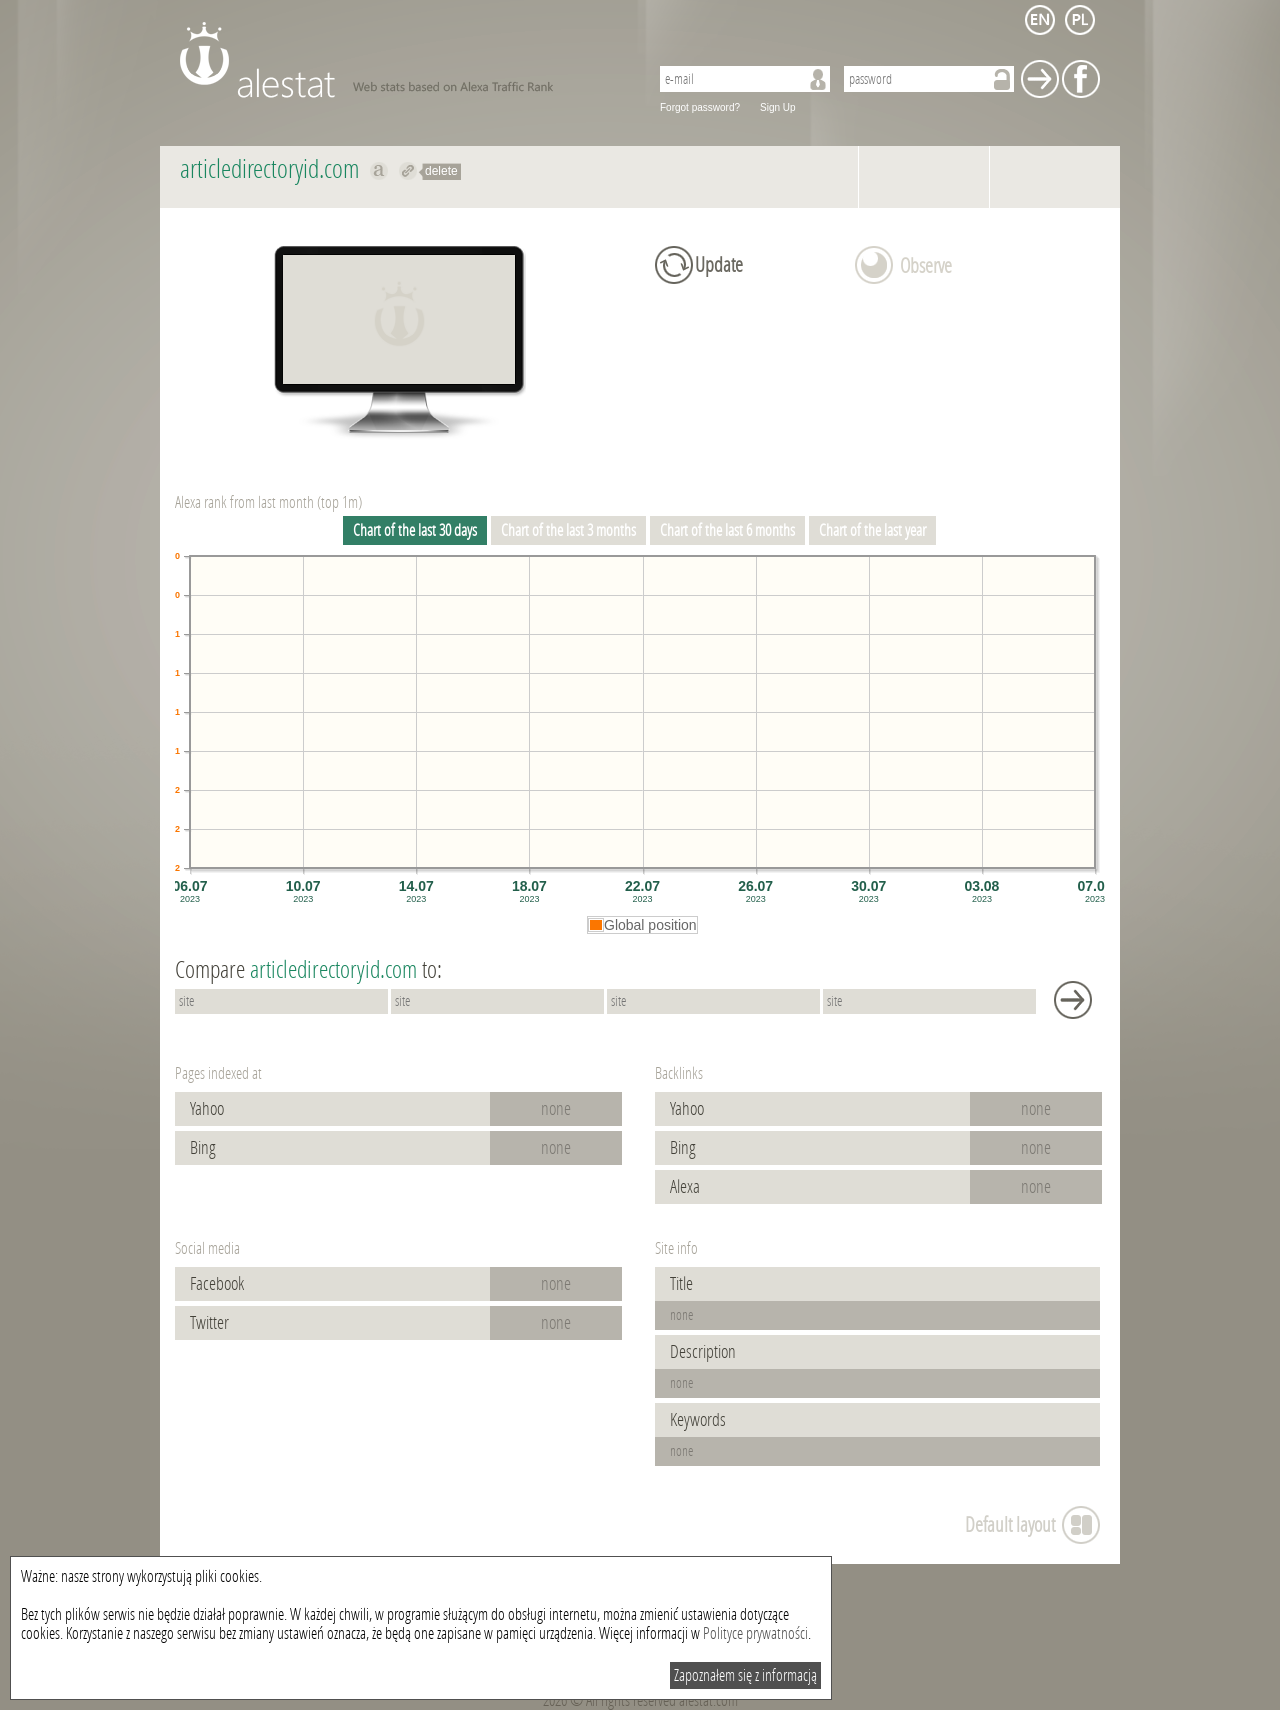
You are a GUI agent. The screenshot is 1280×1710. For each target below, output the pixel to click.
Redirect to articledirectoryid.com (408, 171)
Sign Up (778, 107)
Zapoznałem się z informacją (745, 1675)
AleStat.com (402, 60)
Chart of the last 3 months (568, 530)
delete (441, 171)
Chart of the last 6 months (727, 530)
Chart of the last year (872, 530)
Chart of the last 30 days (415, 530)
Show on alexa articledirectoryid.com (379, 171)
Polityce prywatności (755, 1633)
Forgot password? (700, 107)
